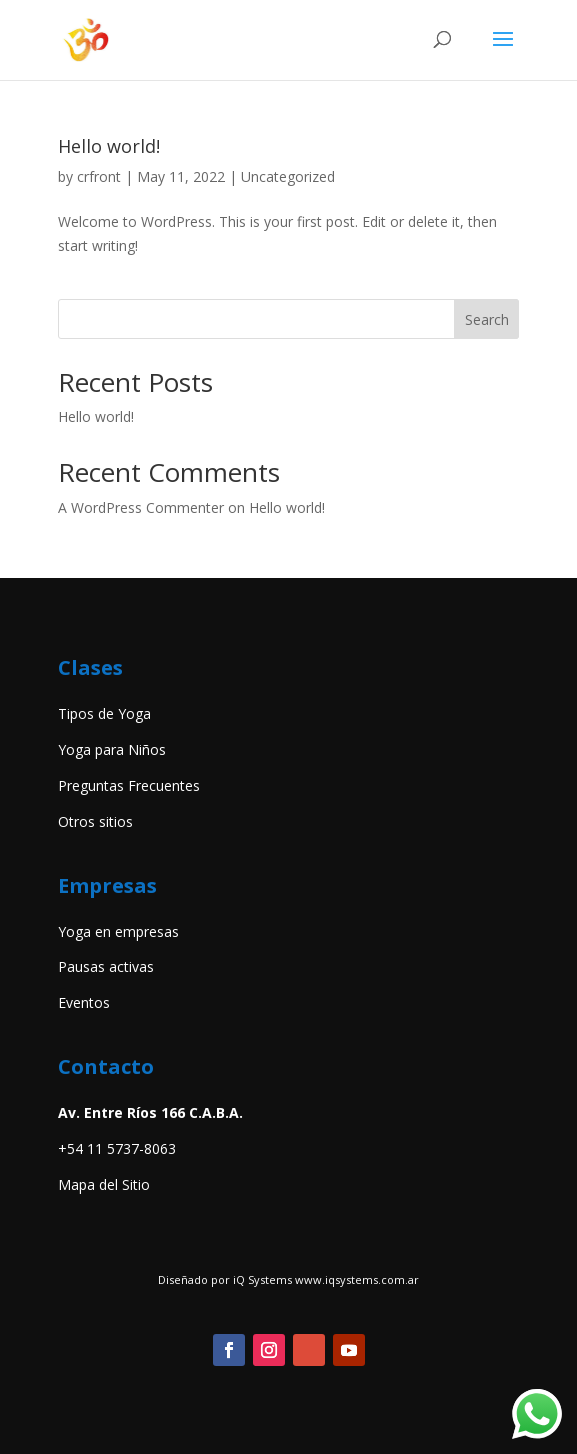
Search (487, 319)
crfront (99, 176)
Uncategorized (288, 176)
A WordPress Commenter (141, 507)
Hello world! (109, 146)
